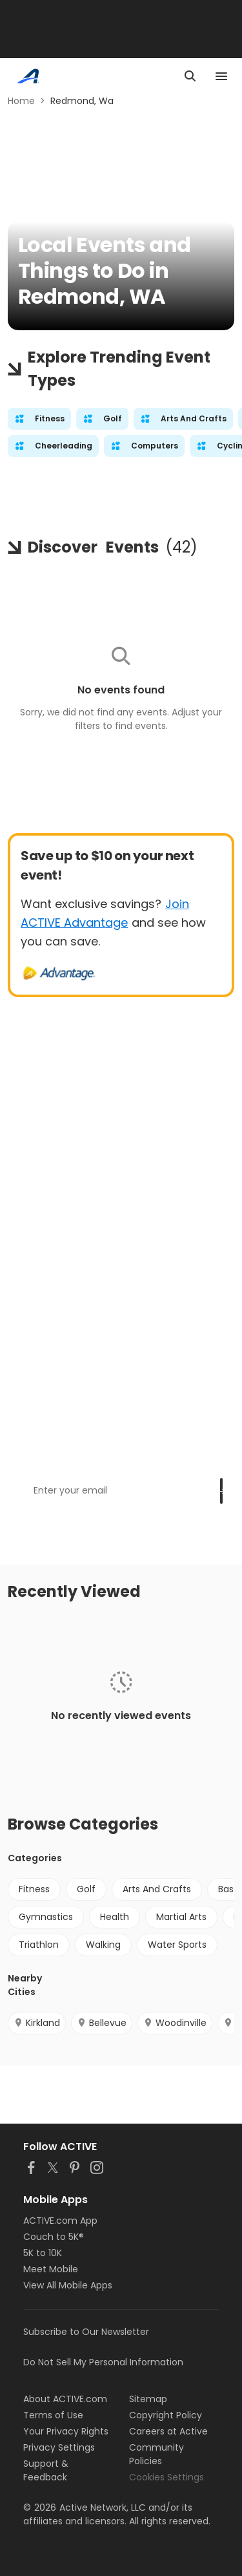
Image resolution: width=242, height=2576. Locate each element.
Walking (103, 1944)
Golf (86, 1889)
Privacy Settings (59, 2447)
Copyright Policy (165, 2415)
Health (114, 1916)
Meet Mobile (50, 2269)
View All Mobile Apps (67, 2285)
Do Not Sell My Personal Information (103, 2362)
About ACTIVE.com (65, 2398)
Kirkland (37, 2022)
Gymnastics (46, 1916)
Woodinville (175, 2022)
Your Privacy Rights (65, 2431)
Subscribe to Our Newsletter (86, 2331)
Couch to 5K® (53, 2236)
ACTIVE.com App (60, 2220)
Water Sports (177, 1944)
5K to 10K (42, 2252)
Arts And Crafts (157, 1889)
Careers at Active (168, 2431)
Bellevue (101, 2022)
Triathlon (39, 1944)
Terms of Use (53, 2415)
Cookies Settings (166, 2477)
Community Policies (156, 2454)
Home (21, 100)
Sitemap (148, 2398)
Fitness (34, 1889)
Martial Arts (181, 1916)
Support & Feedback (45, 2470)
